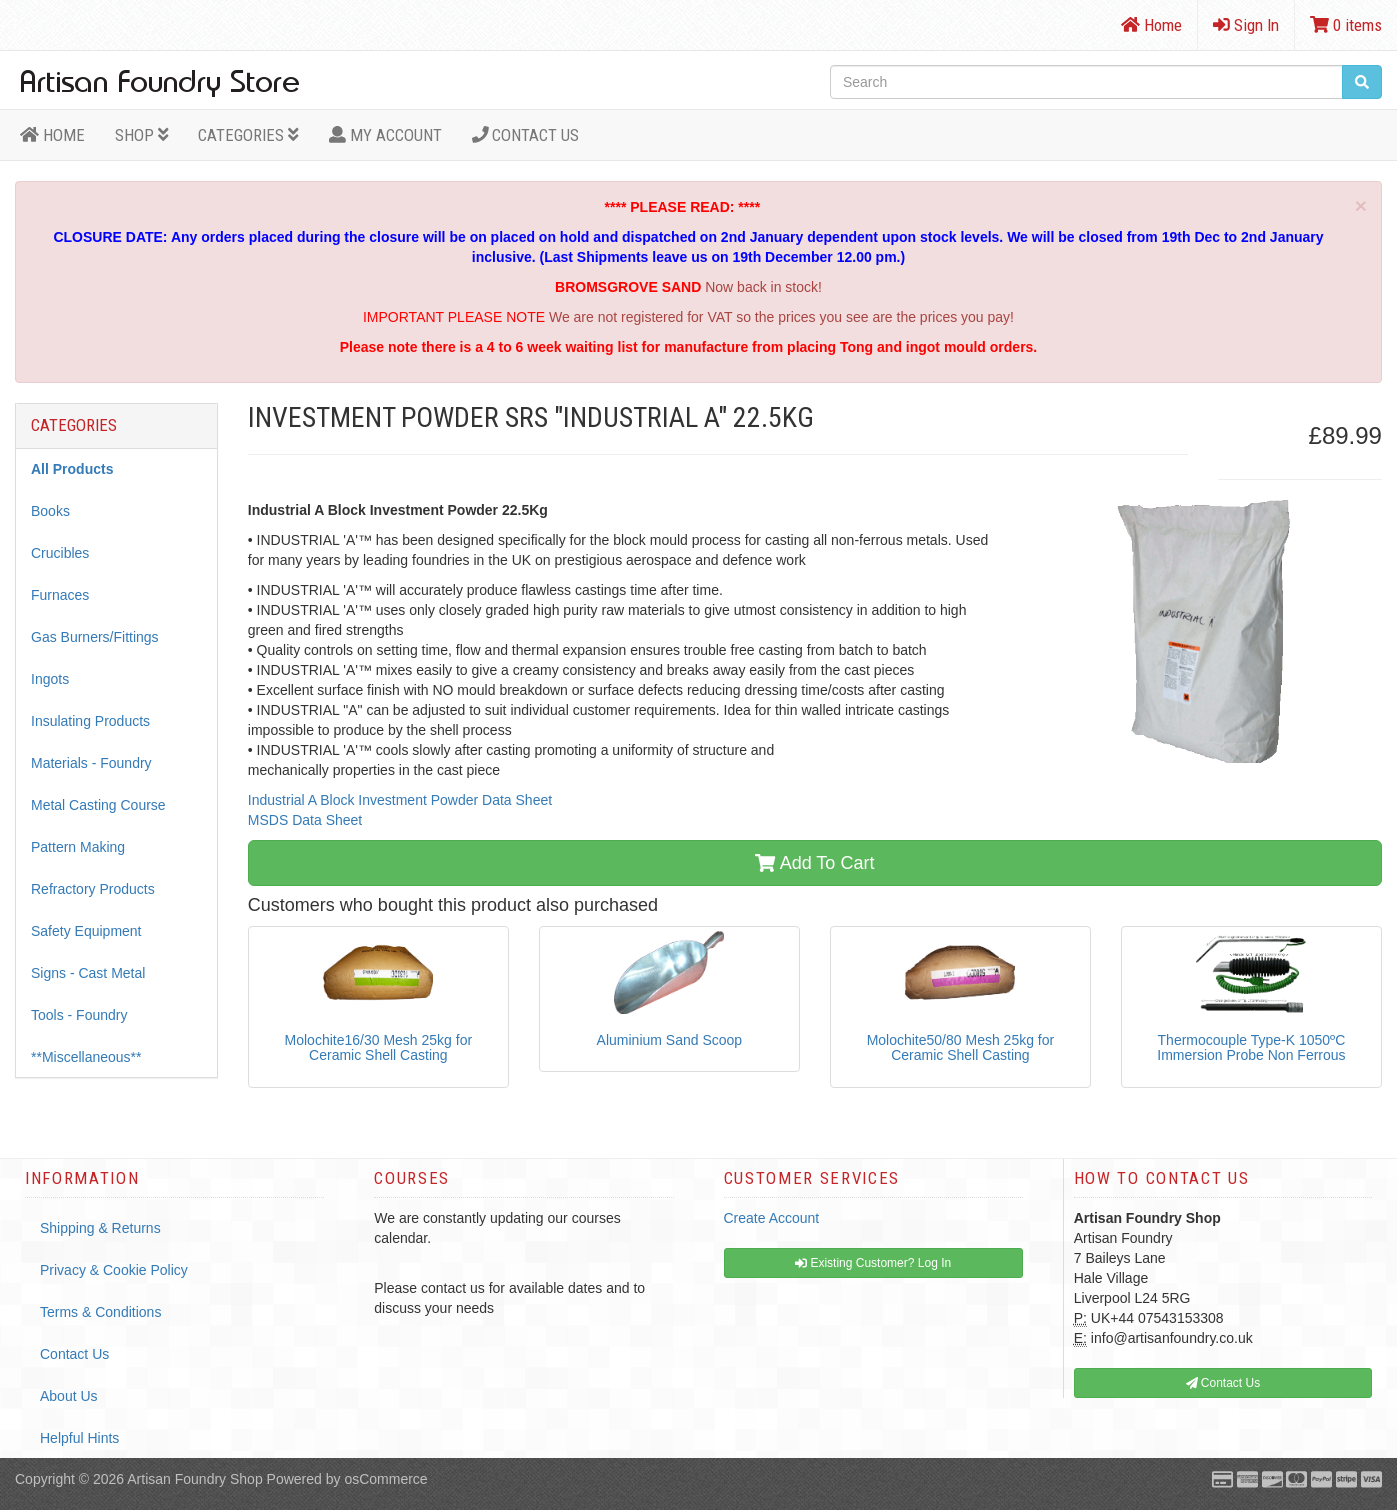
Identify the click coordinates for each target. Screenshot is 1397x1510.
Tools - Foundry (79, 1015)
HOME (52, 135)
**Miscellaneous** (86, 1057)
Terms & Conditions (100, 1312)
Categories (248, 135)
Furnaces (60, 595)
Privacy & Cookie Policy (114, 1270)
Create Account (772, 1218)
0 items (1346, 25)
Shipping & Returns (100, 1228)
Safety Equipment (86, 931)
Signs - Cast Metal (88, 973)
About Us (69, 1396)
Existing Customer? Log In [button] (873, 1263)
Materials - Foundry (91, 763)
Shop (142, 135)
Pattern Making (78, 847)
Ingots (50, 679)
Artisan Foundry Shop (194, 1479)
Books (50, 511)
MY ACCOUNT (385, 135)
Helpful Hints (79, 1438)
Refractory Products (93, 889)
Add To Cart (814, 863)
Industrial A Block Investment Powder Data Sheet (400, 800)
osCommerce (385, 1479)
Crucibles (60, 553)
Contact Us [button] (1223, 1383)
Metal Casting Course (98, 805)
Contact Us (526, 135)
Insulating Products (90, 721)
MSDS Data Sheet (305, 820)
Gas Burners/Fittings (95, 637)
